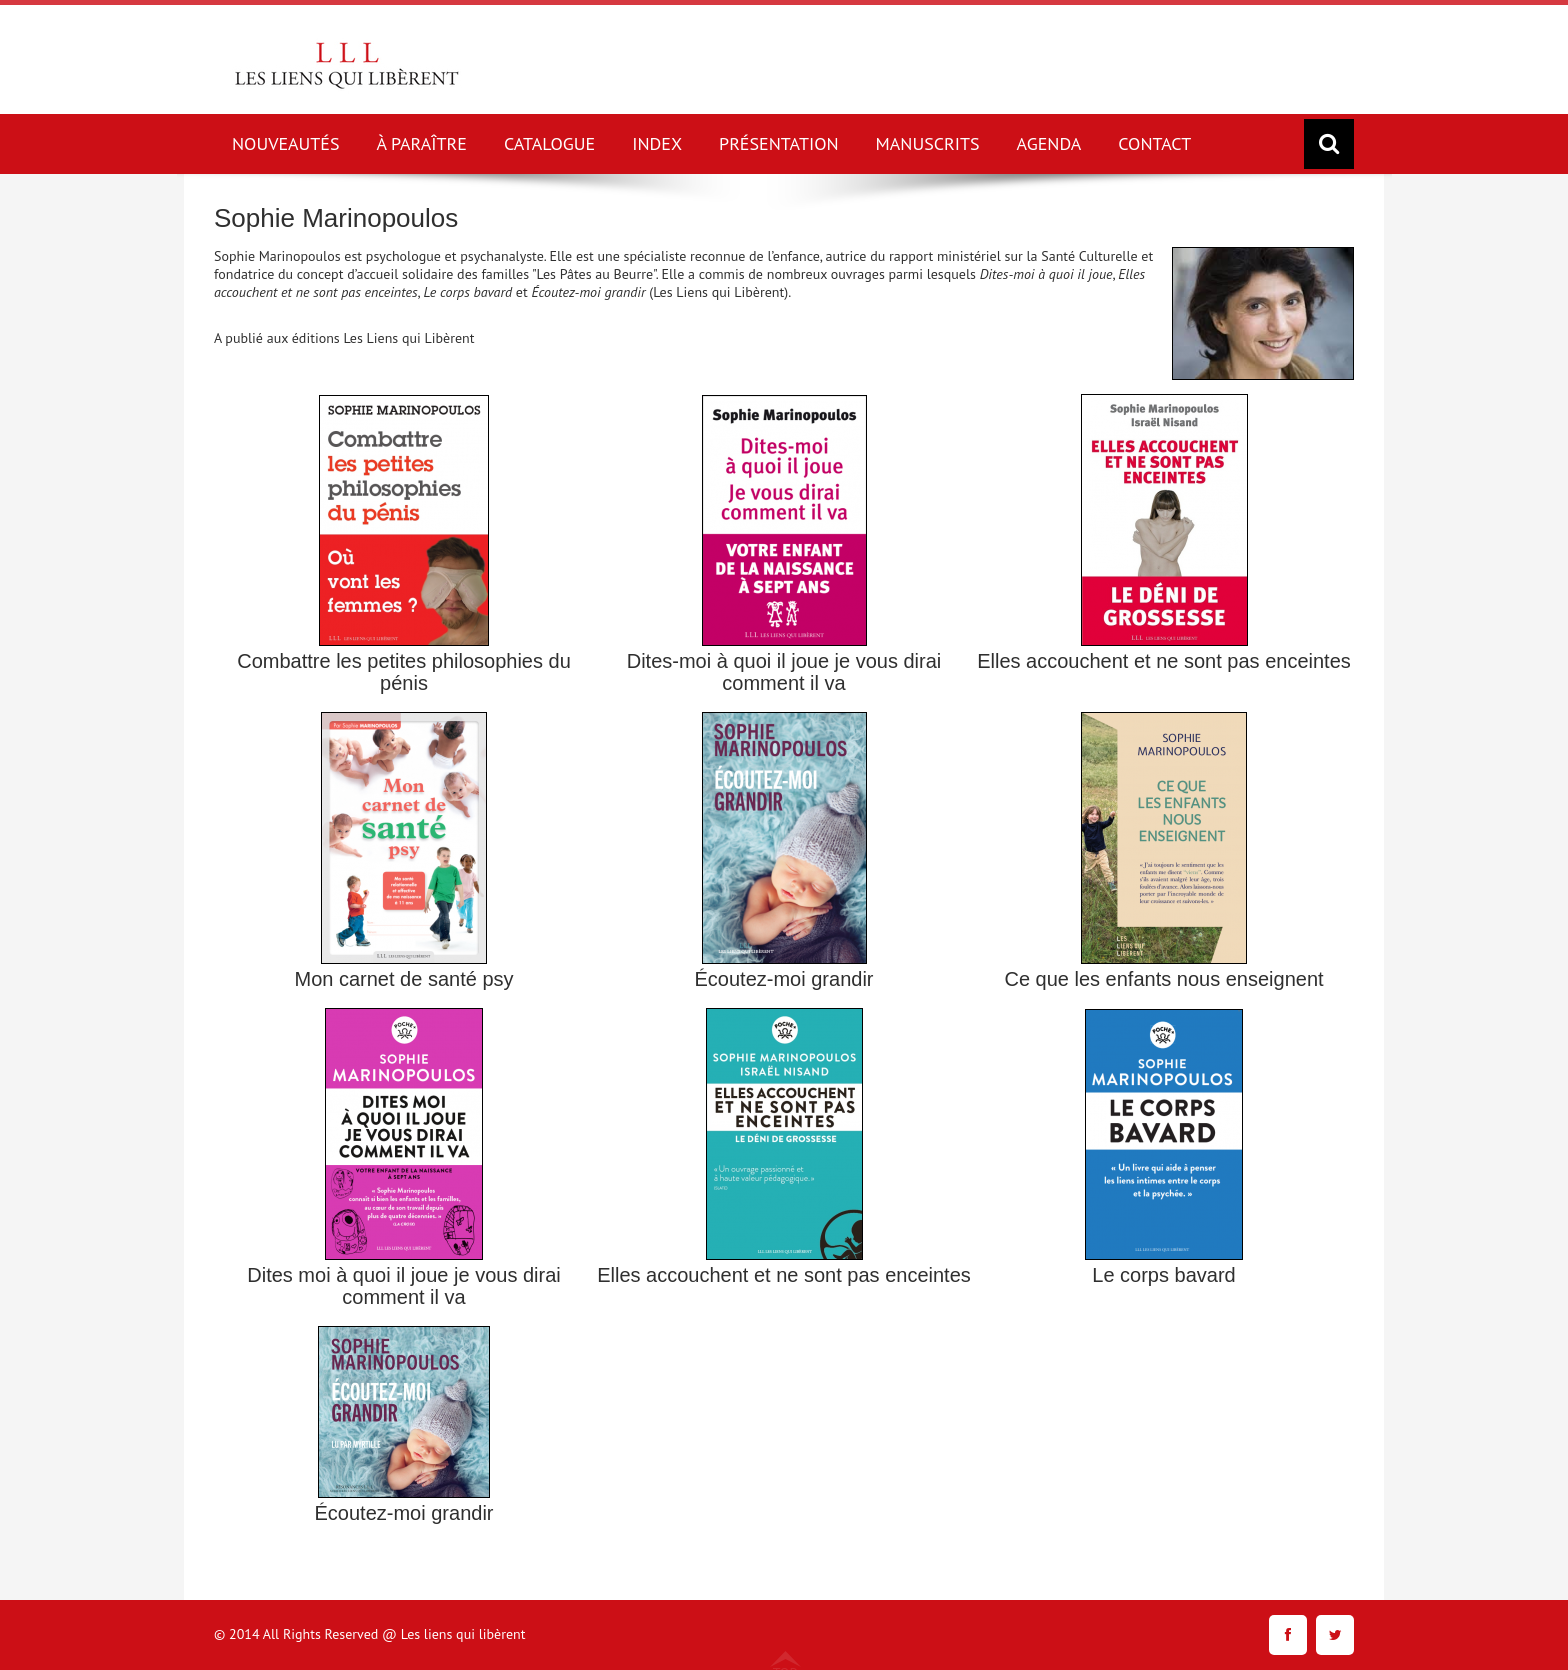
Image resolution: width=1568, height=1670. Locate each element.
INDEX (657, 143)
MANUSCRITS (928, 143)
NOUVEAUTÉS (286, 143)
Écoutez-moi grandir (784, 979)
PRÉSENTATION (779, 143)
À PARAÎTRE (422, 143)
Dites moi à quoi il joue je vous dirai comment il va (404, 1286)
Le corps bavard (1163, 1275)
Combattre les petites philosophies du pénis (404, 672)
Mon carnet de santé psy (403, 979)
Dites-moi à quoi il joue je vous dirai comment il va (784, 672)
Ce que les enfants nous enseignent (1163, 979)
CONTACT (1154, 143)
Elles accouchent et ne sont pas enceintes (1164, 661)
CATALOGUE (549, 143)
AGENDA (1049, 143)
